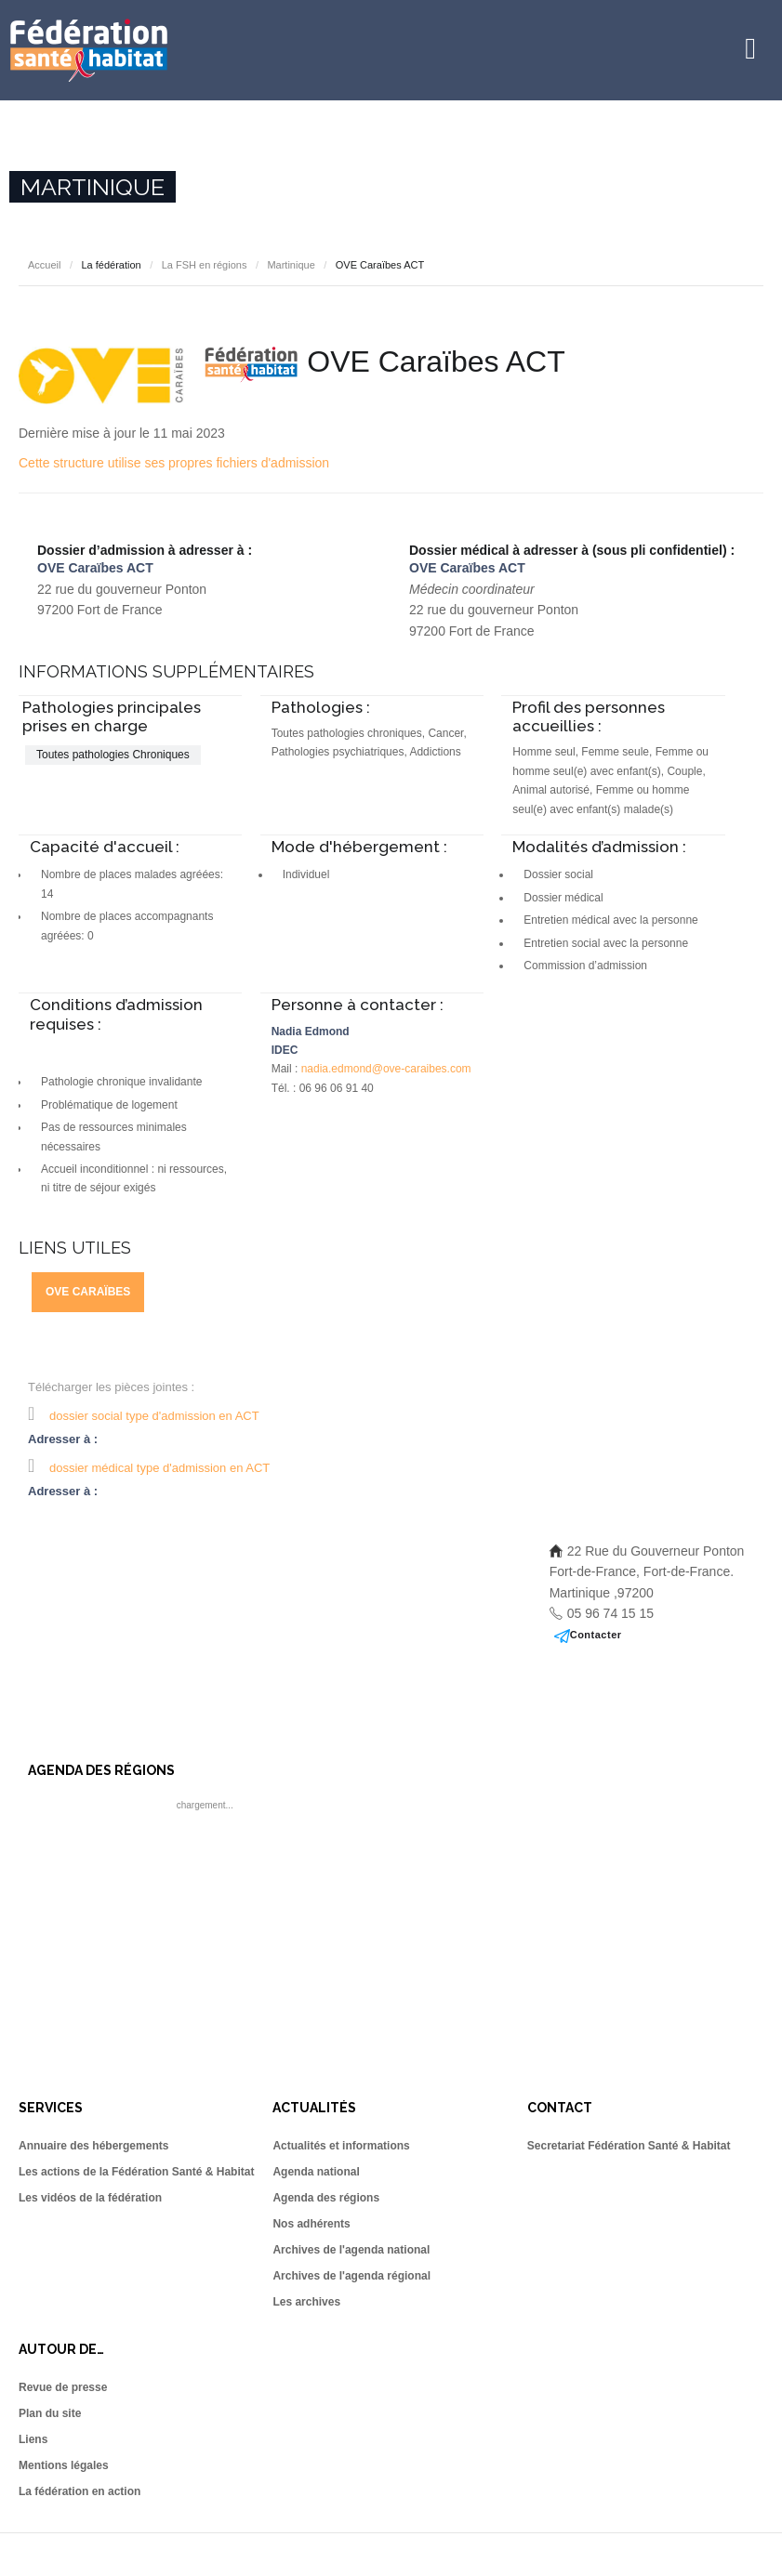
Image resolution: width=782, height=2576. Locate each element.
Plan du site (50, 2413)
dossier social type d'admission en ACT (154, 1416)
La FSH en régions (204, 264)
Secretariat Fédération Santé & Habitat (629, 2145)
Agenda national (315, 2171)
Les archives (306, 2301)
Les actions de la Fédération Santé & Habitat (136, 2171)
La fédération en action (79, 2491)
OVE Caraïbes (88, 1291)
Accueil (44, 264)
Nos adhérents (311, 2223)
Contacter (596, 1634)
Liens (33, 2439)
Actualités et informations (340, 2145)
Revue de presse (63, 2387)
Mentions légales (64, 2465)
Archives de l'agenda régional (351, 2275)
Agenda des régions (325, 2197)
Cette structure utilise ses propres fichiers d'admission (174, 462)
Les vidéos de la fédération (90, 2197)
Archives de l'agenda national (351, 2249)
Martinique (290, 264)
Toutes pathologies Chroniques (113, 754)
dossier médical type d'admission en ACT (159, 1468)
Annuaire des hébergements (93, 2145)
